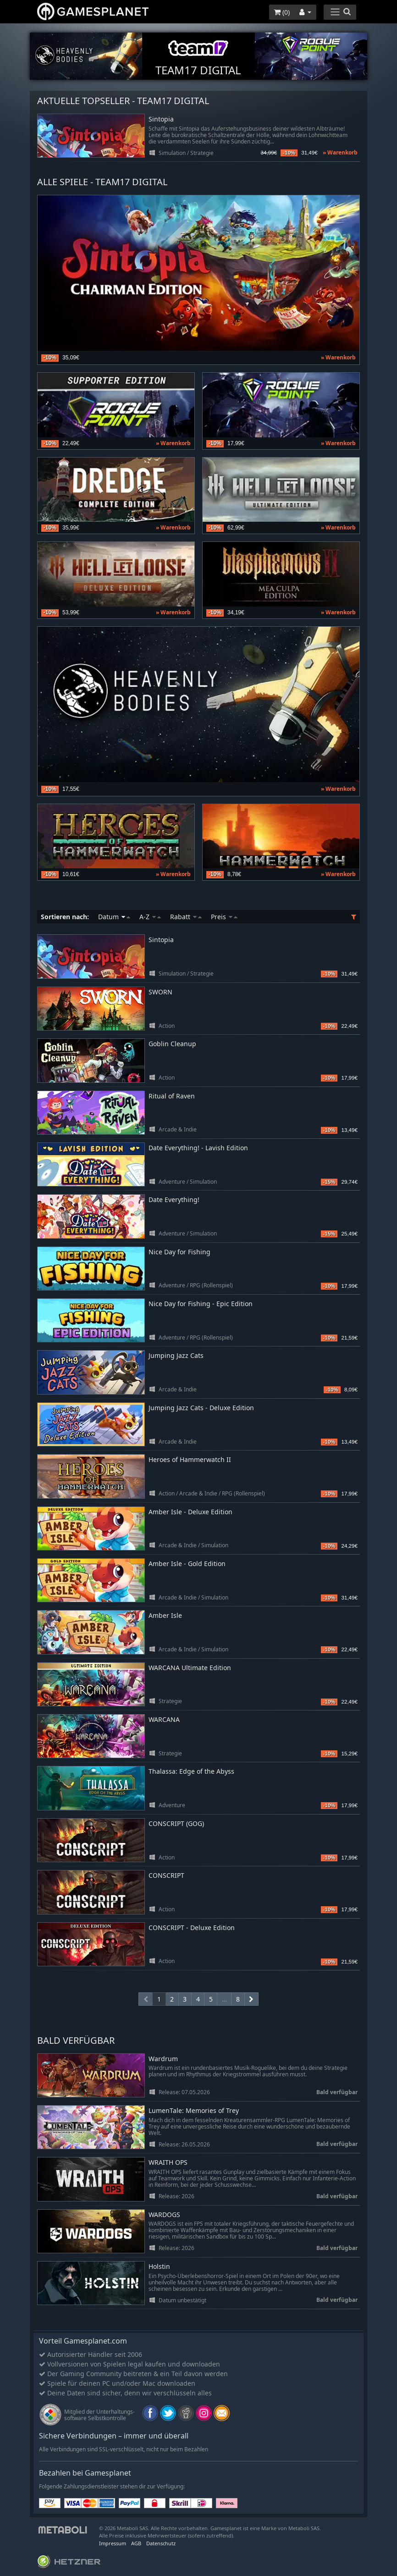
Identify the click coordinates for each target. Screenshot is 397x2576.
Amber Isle (165, 1615)
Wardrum (163, 2059)
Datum (114, 916)
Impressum (112, 2543)
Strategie (202, 152)
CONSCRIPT (166, 1875)
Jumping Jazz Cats (176, 1355)
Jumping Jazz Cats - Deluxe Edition (201, 1407)
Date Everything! (174, 1199)
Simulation (172, 152)
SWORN (160, 991)
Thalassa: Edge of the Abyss (191, 1771)
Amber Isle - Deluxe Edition (190, 1511)
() (282, 12)
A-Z (150, 916)
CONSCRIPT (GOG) (176, 1823)
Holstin (159, 2267)
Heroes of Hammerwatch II (190, 1459)
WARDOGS (164, 2215)
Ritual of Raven (172, 1096)
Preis (224, 916)
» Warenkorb (340, 152)
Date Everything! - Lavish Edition (198, 1147)
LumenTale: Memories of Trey (194, 2111)
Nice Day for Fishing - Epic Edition (201, 1303)
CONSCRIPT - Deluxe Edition (192, 1927)
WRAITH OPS (168, 2163)
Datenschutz (161, 2543)
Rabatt (186, 916)
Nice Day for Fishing (179, 1251)
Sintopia (161, 119)
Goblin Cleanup (172, 1043)
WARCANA (164, 1719)
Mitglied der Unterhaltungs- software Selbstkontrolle (99, 2415)
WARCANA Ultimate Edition (190, 1667)
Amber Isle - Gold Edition (187, 1563)
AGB (136, 2543)
